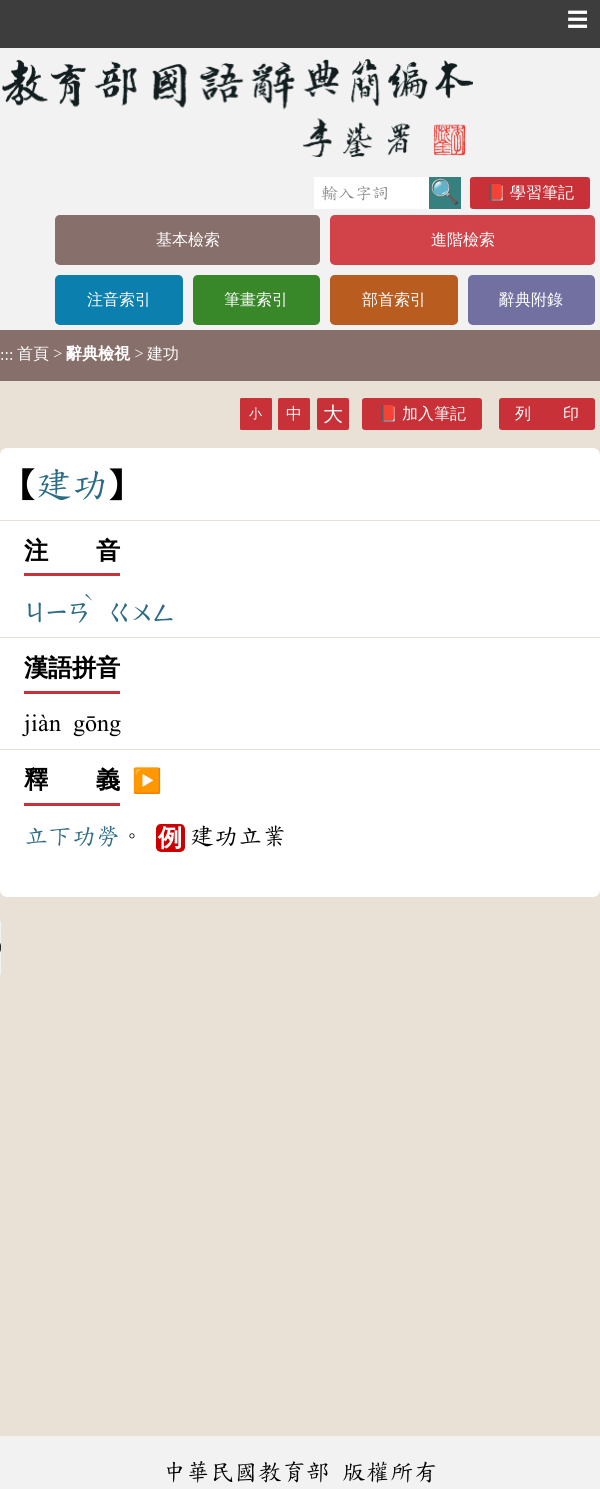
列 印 (547, 413)
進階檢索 (463, 239)
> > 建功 (89, 354)
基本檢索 (188, 239)
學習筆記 (542, 192)
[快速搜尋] (371, 193)
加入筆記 (434, 413)
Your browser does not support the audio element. (150, 948)
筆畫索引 (256, 299)
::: (6, 355)
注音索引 (119, 299)
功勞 (96, 836)
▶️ (147, 781)
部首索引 (394, 299)
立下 (48, 836)
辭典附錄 (531, 299)
